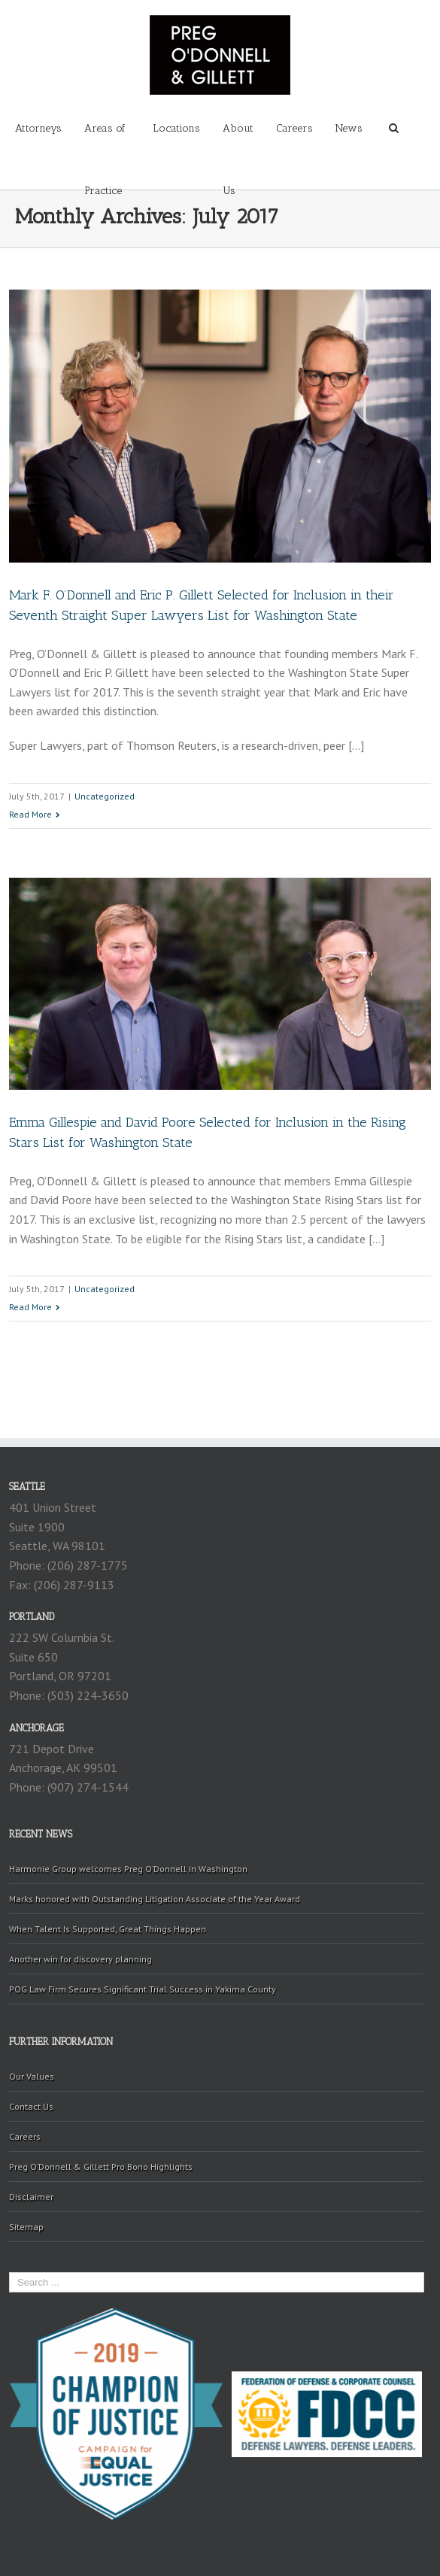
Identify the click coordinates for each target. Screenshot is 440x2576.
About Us (238, 140)
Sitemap (26, 2226)
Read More (30, 814)
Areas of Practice (105, 140)
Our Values (31, 2076)
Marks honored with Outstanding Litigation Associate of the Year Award (154, 1898)
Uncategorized (104, 796)
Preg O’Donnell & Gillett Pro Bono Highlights (101, 2166)
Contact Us (31, 2106)
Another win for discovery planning (80, 1959)
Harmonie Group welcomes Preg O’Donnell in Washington (128, 1868)
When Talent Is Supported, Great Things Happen (107, 1928)
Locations (176, 128)
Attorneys (38, 128)
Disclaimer (31, 2196)
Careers (294, 128)
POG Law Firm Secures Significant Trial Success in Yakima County (142, 1989)
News (349, 128)
